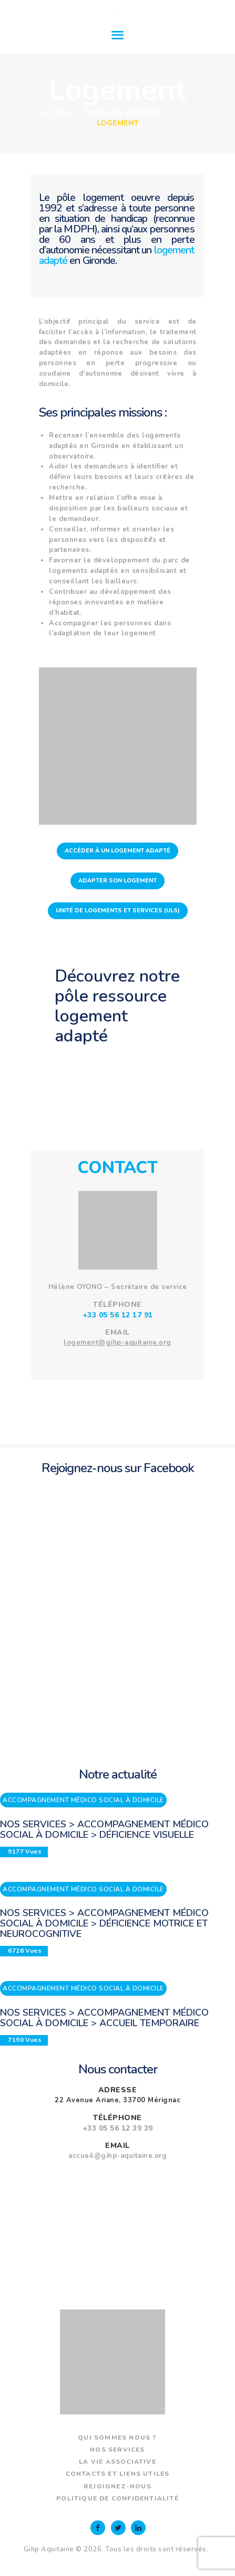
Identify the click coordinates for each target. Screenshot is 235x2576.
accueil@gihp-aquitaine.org (117, 2155)
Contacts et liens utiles (118, 2473)
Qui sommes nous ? (117, 2437)
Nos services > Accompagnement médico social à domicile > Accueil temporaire (104, 2017)
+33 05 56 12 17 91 (118, 1315)
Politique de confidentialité (117, 2498)
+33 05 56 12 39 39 (118, 2128)
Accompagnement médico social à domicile (83, 1800)
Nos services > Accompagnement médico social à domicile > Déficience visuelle (104, 1829)
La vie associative (117, 2461)
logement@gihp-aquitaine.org (117, 1342)
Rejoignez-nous (117, 2486)
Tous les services (123, 113)
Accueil (55, 113)
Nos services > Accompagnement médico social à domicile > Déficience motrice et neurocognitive (104, 1923)
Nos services (117, 2449)
